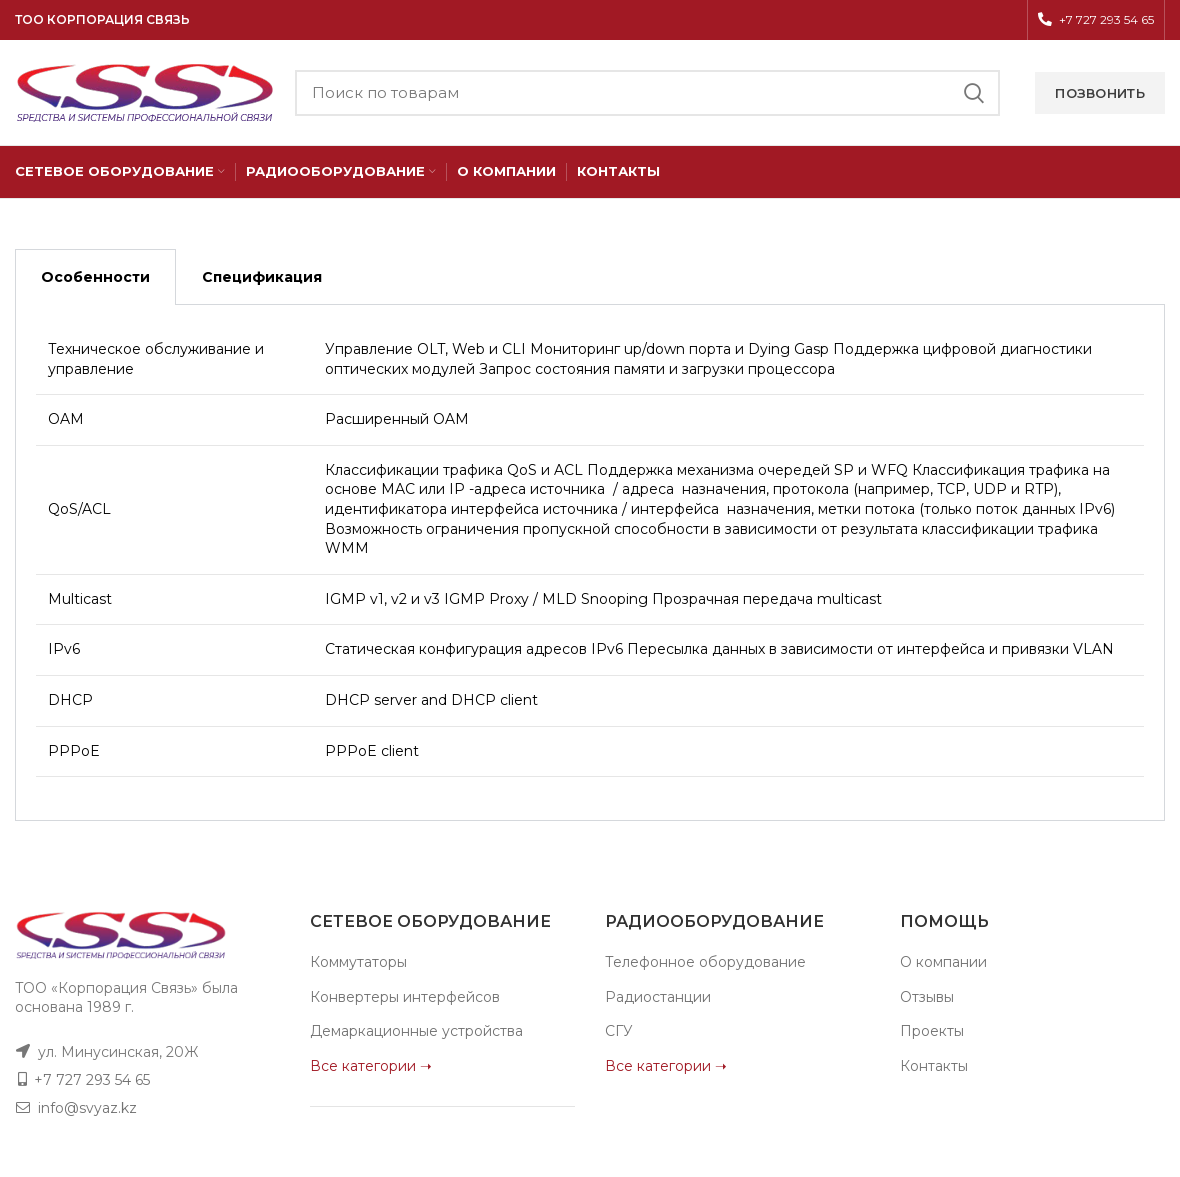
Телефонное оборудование (705, 962)
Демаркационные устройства (416, 1031)
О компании (943, 962)
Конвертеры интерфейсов (405, 997)
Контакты (934, 1066)
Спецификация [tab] (262, 277)
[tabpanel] (590, 563)
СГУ (619, 1031)
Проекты (932, 1031)
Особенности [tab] (95, 277)
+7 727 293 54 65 (92, 1080)
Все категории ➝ (371, 1066)
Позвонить (1100, 93)
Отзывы (927, 997)
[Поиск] (647, 93)
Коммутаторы (358, 962)
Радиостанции (658, 997)
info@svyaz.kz (87, 1108)
